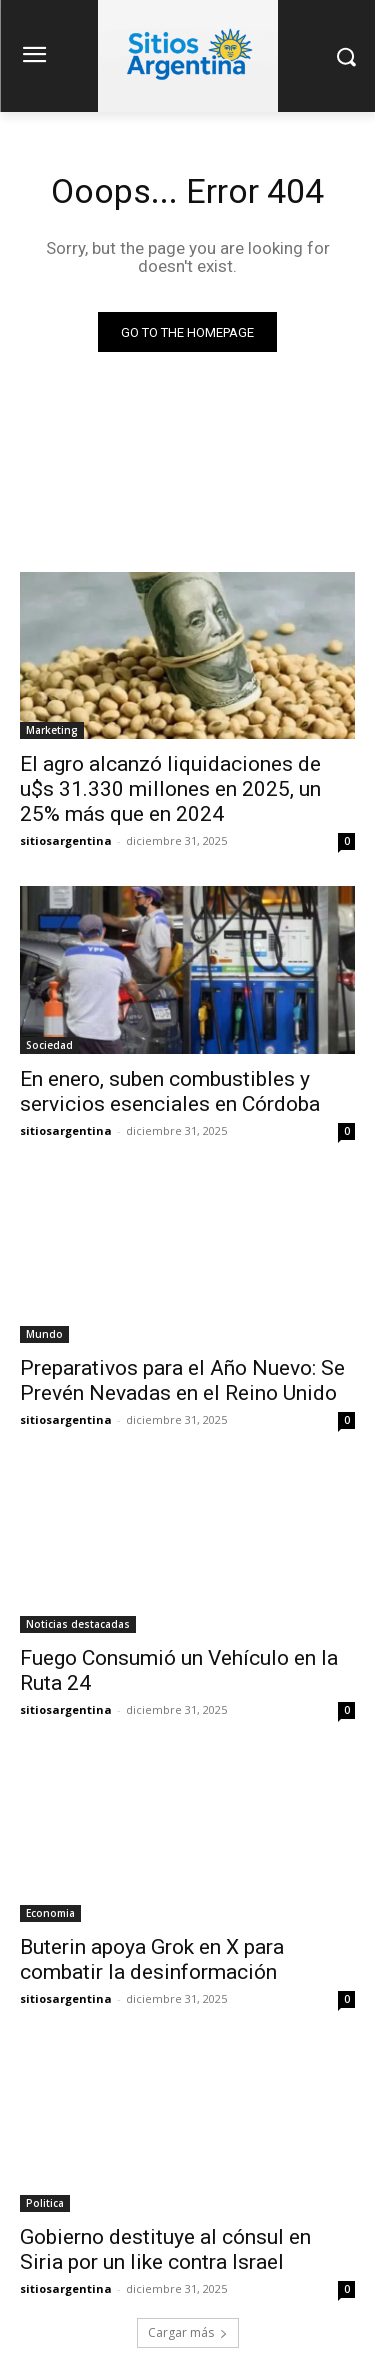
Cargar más (188, 2332)
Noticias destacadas (78, 1624)
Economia (50, 1913)
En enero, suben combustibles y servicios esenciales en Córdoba (170, 1091)
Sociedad (49, 1045)
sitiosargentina (66, 840)
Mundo (44, 1334)
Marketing (52, 730)
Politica (45, 2203)
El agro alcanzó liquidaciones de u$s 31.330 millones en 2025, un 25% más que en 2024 (170, 789)
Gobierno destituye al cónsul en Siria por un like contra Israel (165, 2249)
